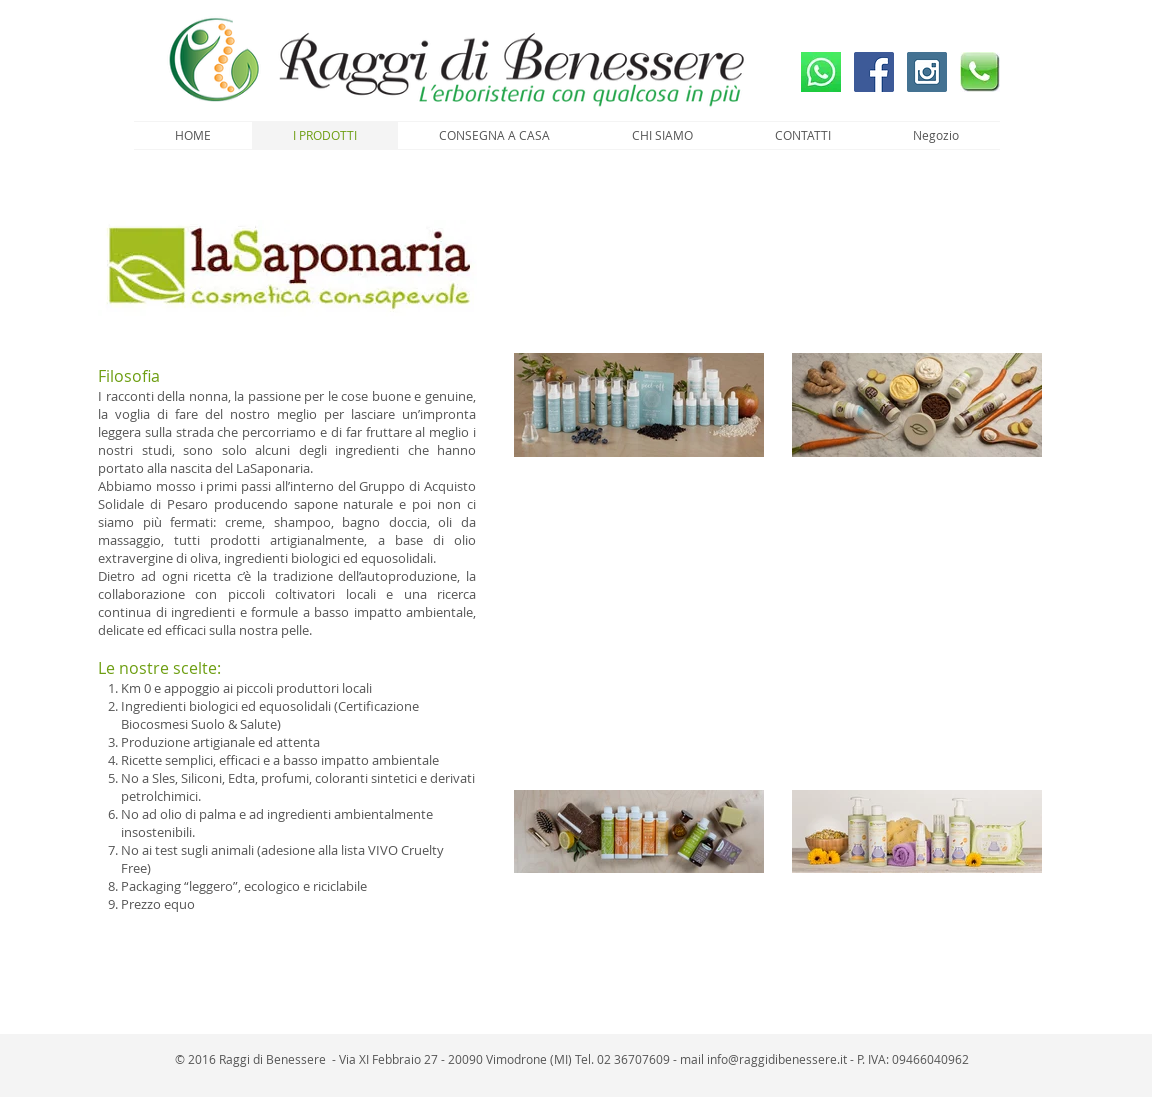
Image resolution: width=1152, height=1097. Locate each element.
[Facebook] (874, 72)
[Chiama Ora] (980, 72)
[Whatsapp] (821, 72)
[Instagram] (927, 72)
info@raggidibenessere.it (777, 1059)
